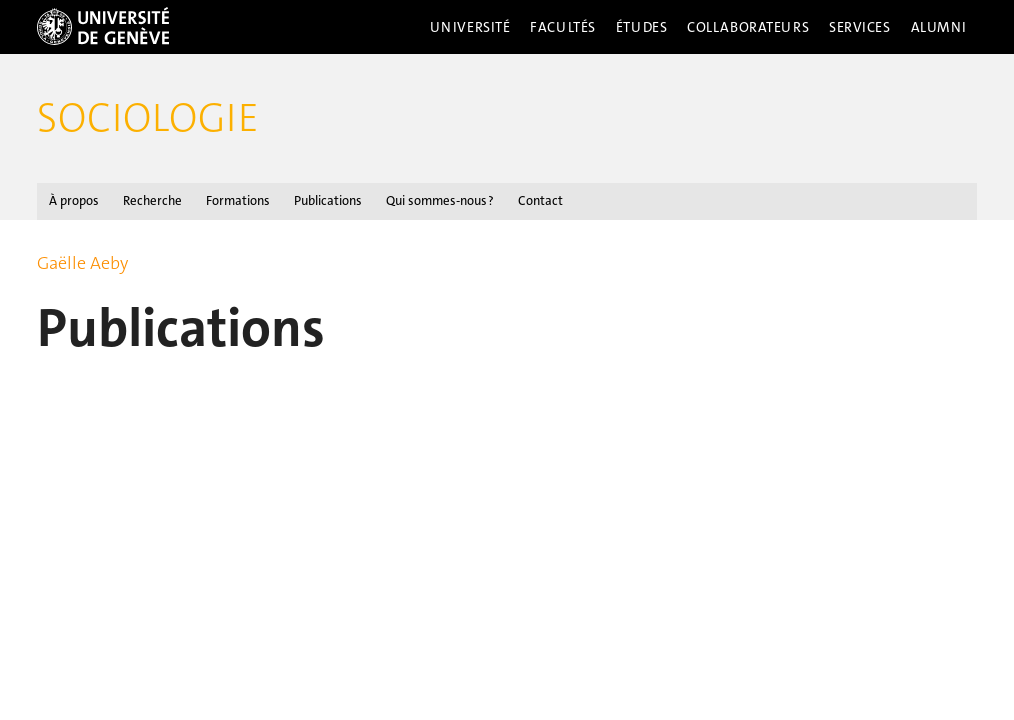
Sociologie (148, 118)
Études (641, 27)
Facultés (563, 27)
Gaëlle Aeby (82, 263)
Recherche (152, 200)
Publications (328, 200)
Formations (238, 200)
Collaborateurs (748, 27)
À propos (74, 200)
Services (860, 27)
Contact (540, 200)
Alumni (939, 27)
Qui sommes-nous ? (440, 200)
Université (470, 27)
